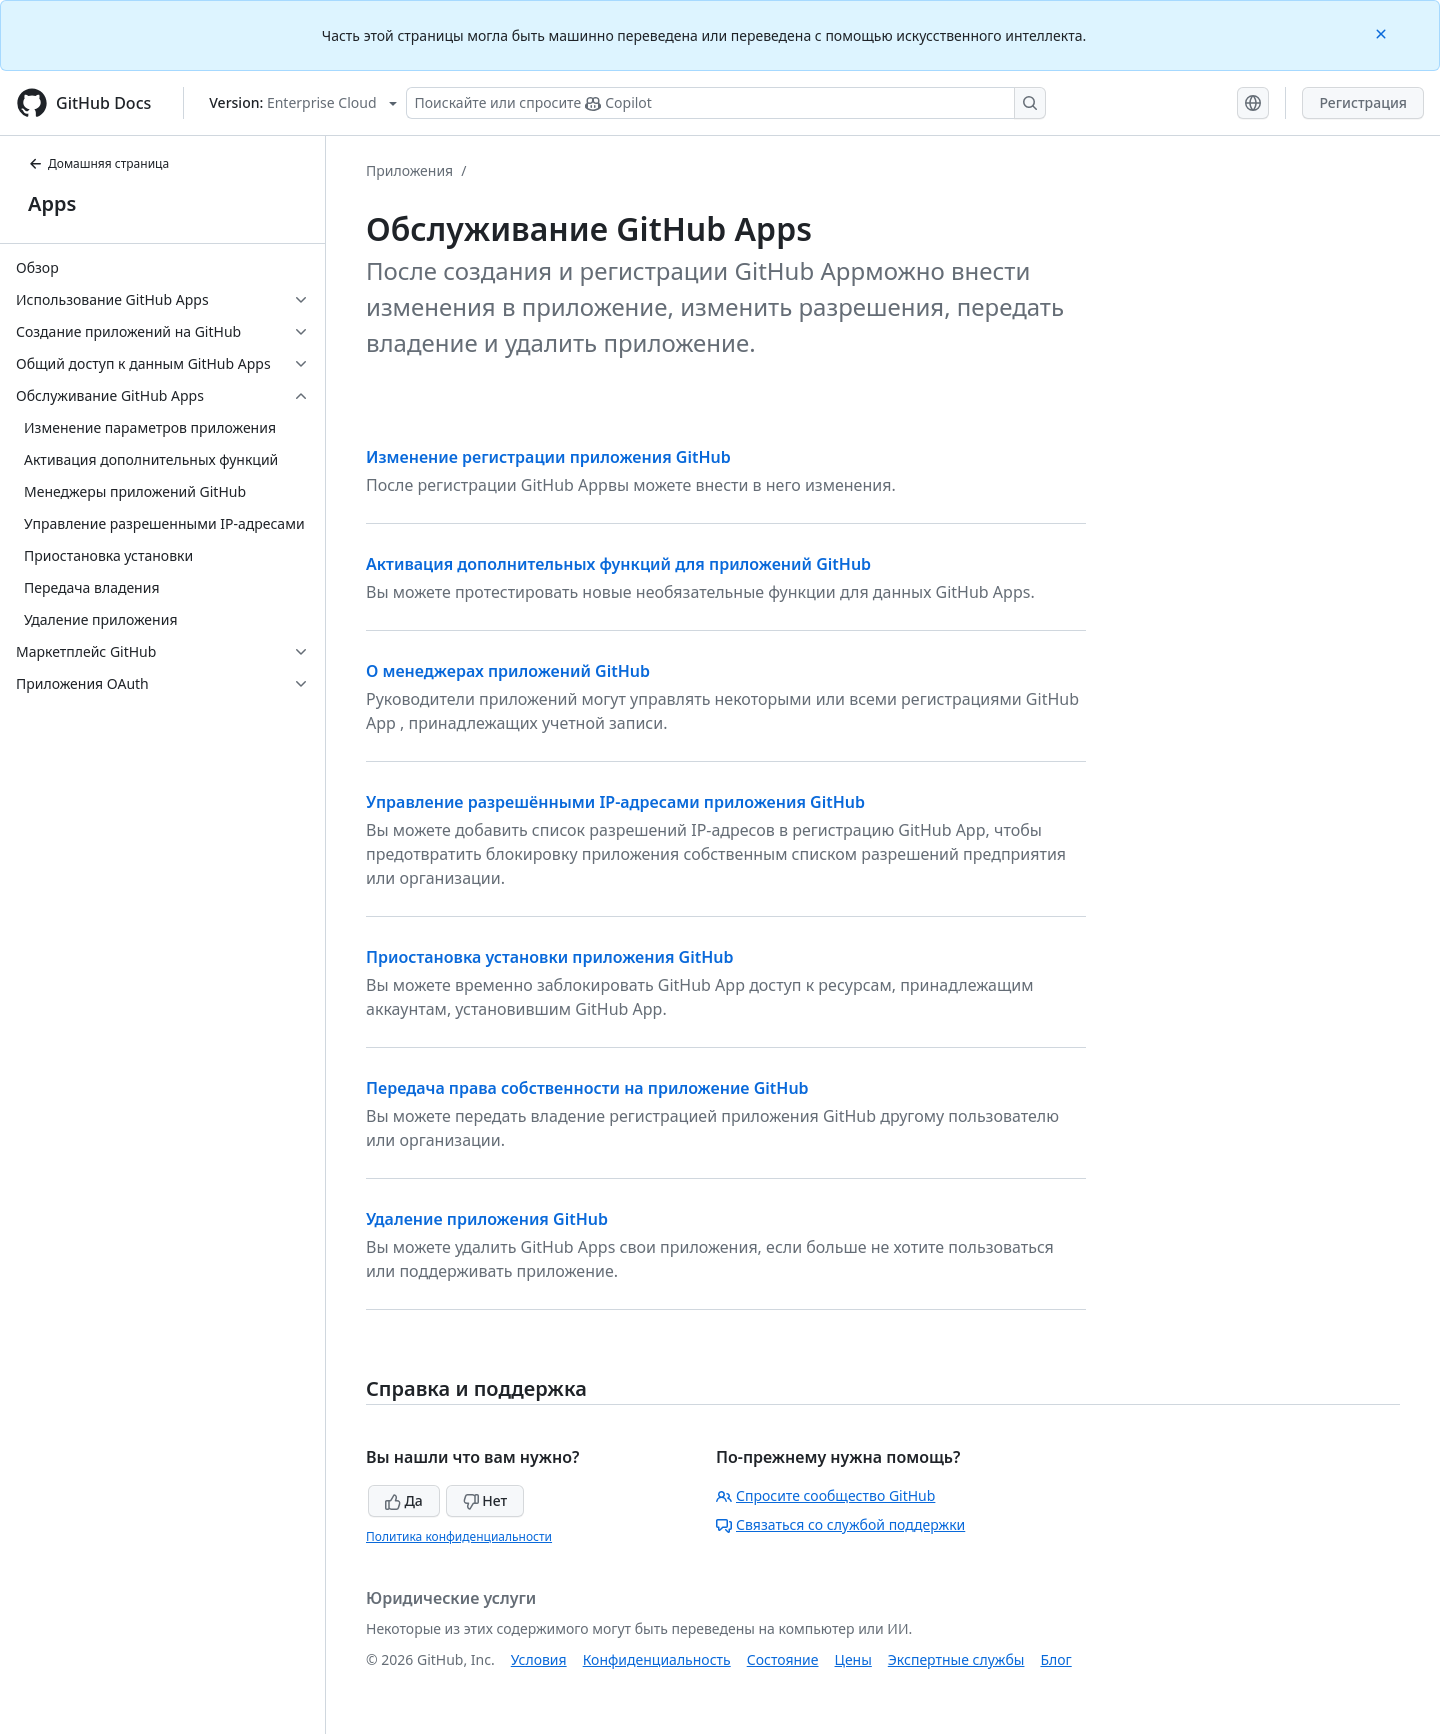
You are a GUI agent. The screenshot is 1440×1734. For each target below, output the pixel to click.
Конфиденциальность (657, 1659)
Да (404, 1500)
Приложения (409, 170)
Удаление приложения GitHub (487, 1219)
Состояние (783, 1659)
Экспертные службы (956, 1659)
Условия (539, 1659)
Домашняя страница (98, 163)
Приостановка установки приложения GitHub (550, 957)
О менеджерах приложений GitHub (508, 671)
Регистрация (1363, 102)
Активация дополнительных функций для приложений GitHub (618, 564)
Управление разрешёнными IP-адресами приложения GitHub (615, 802)
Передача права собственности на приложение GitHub (587, 1088)
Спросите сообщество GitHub (825, 1495)
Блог (1055, 1659)
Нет (485, 1500)
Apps (52, 203)
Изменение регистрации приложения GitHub (548, 457)
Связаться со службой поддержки (840, 1524)
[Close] (1383, 32)
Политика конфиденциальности (459, 1536)
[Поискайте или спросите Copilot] (726, 103)
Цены (853, 1659)
